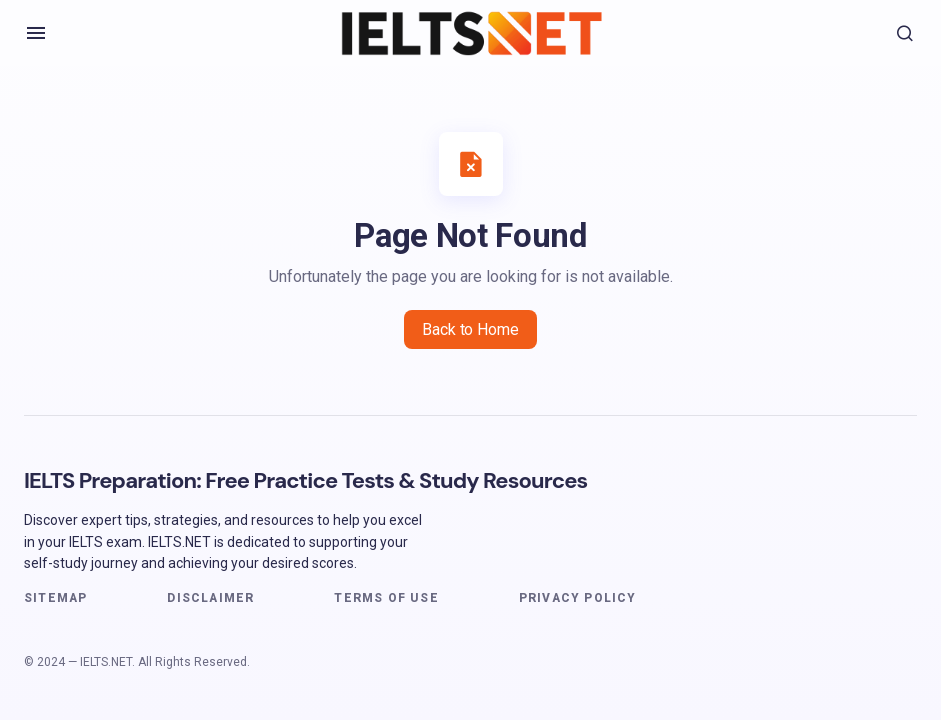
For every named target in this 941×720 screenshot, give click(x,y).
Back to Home (470, 329)
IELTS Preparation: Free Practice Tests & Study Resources (305, 480)
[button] (36, 33)
